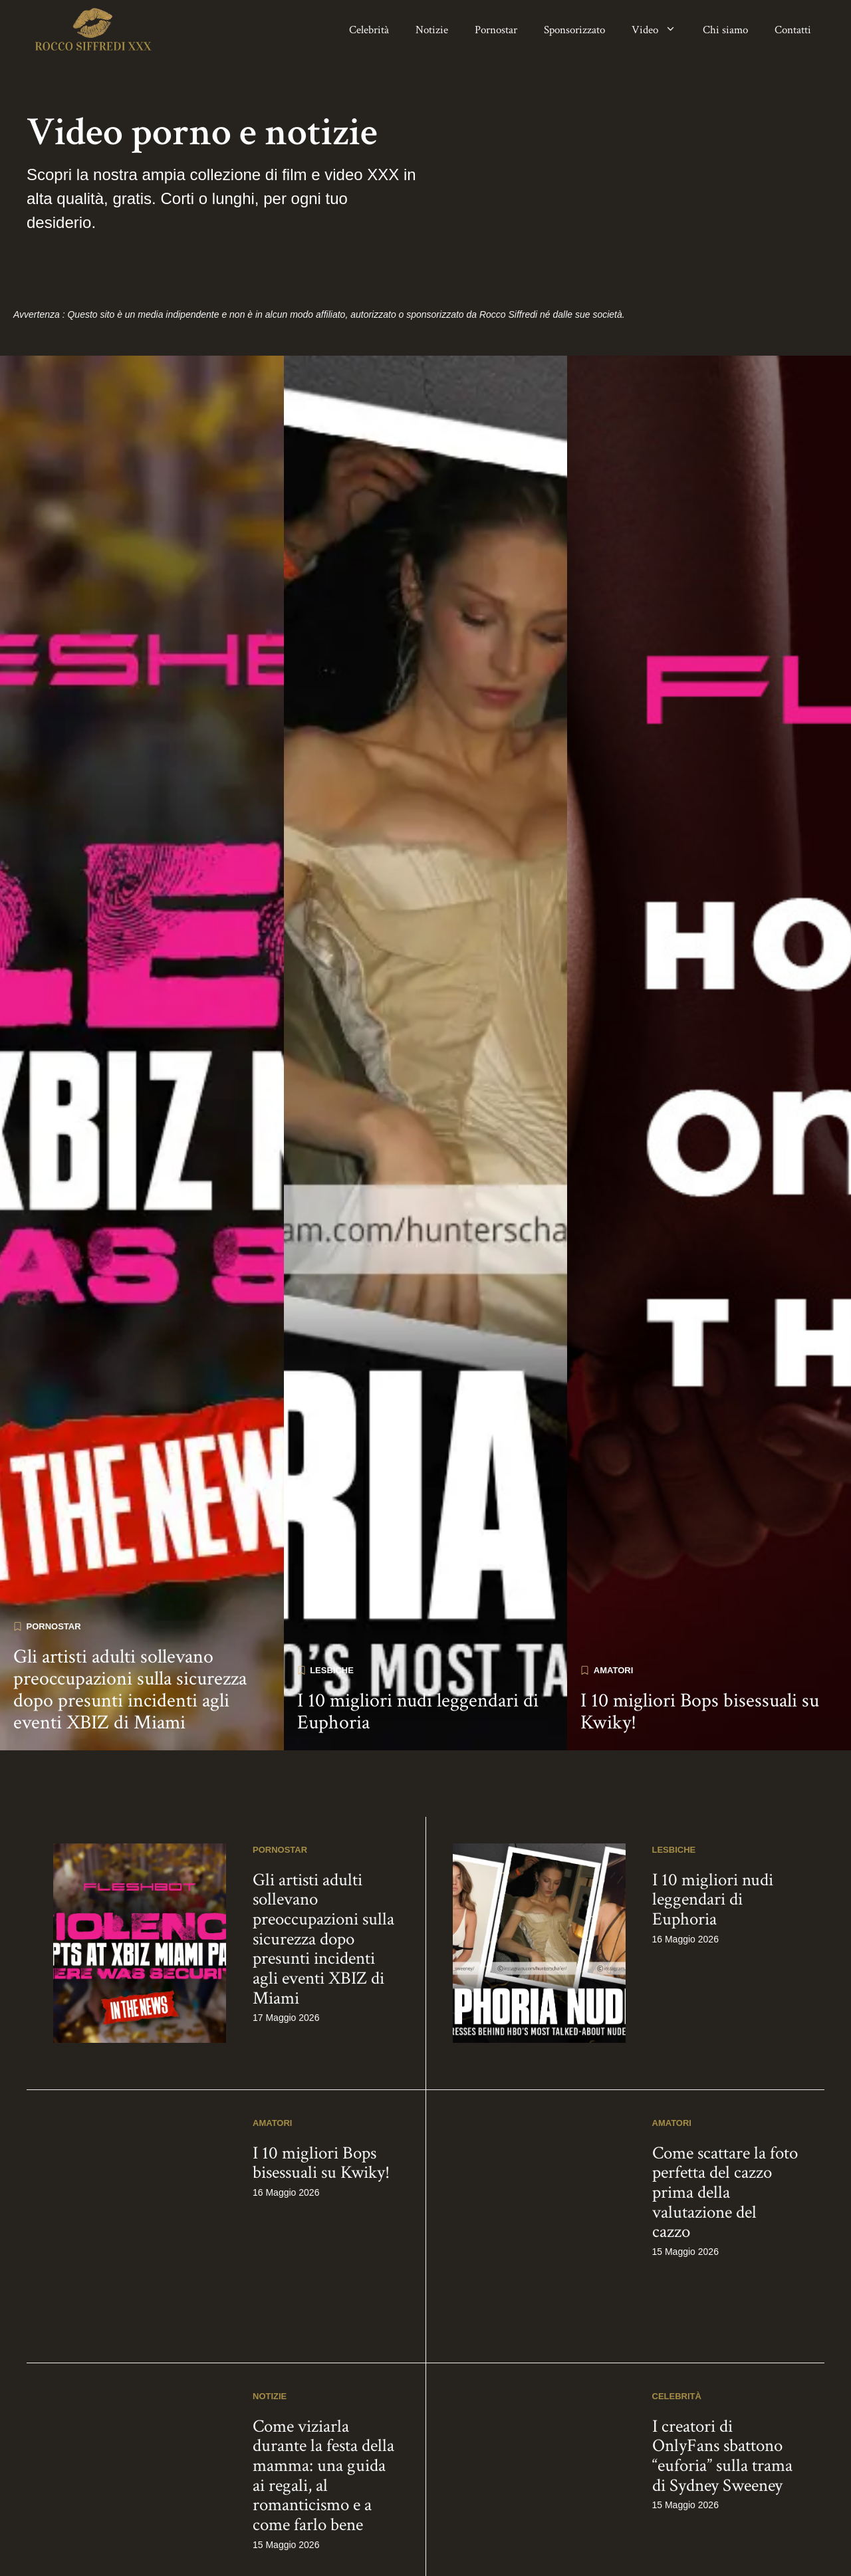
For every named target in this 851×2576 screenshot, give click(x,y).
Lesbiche (332, 2336)
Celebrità (369, 30)
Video (660, 30)
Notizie (432, 30)
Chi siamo (725, 30)
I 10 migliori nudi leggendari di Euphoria (418, 2378)
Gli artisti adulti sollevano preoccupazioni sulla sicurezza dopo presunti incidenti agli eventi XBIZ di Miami (130, 2356)
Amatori (613, 2336)
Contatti (793, 30)
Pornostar (496, 30)
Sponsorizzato (574, 30)
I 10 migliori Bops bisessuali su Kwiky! (699, 2378)
